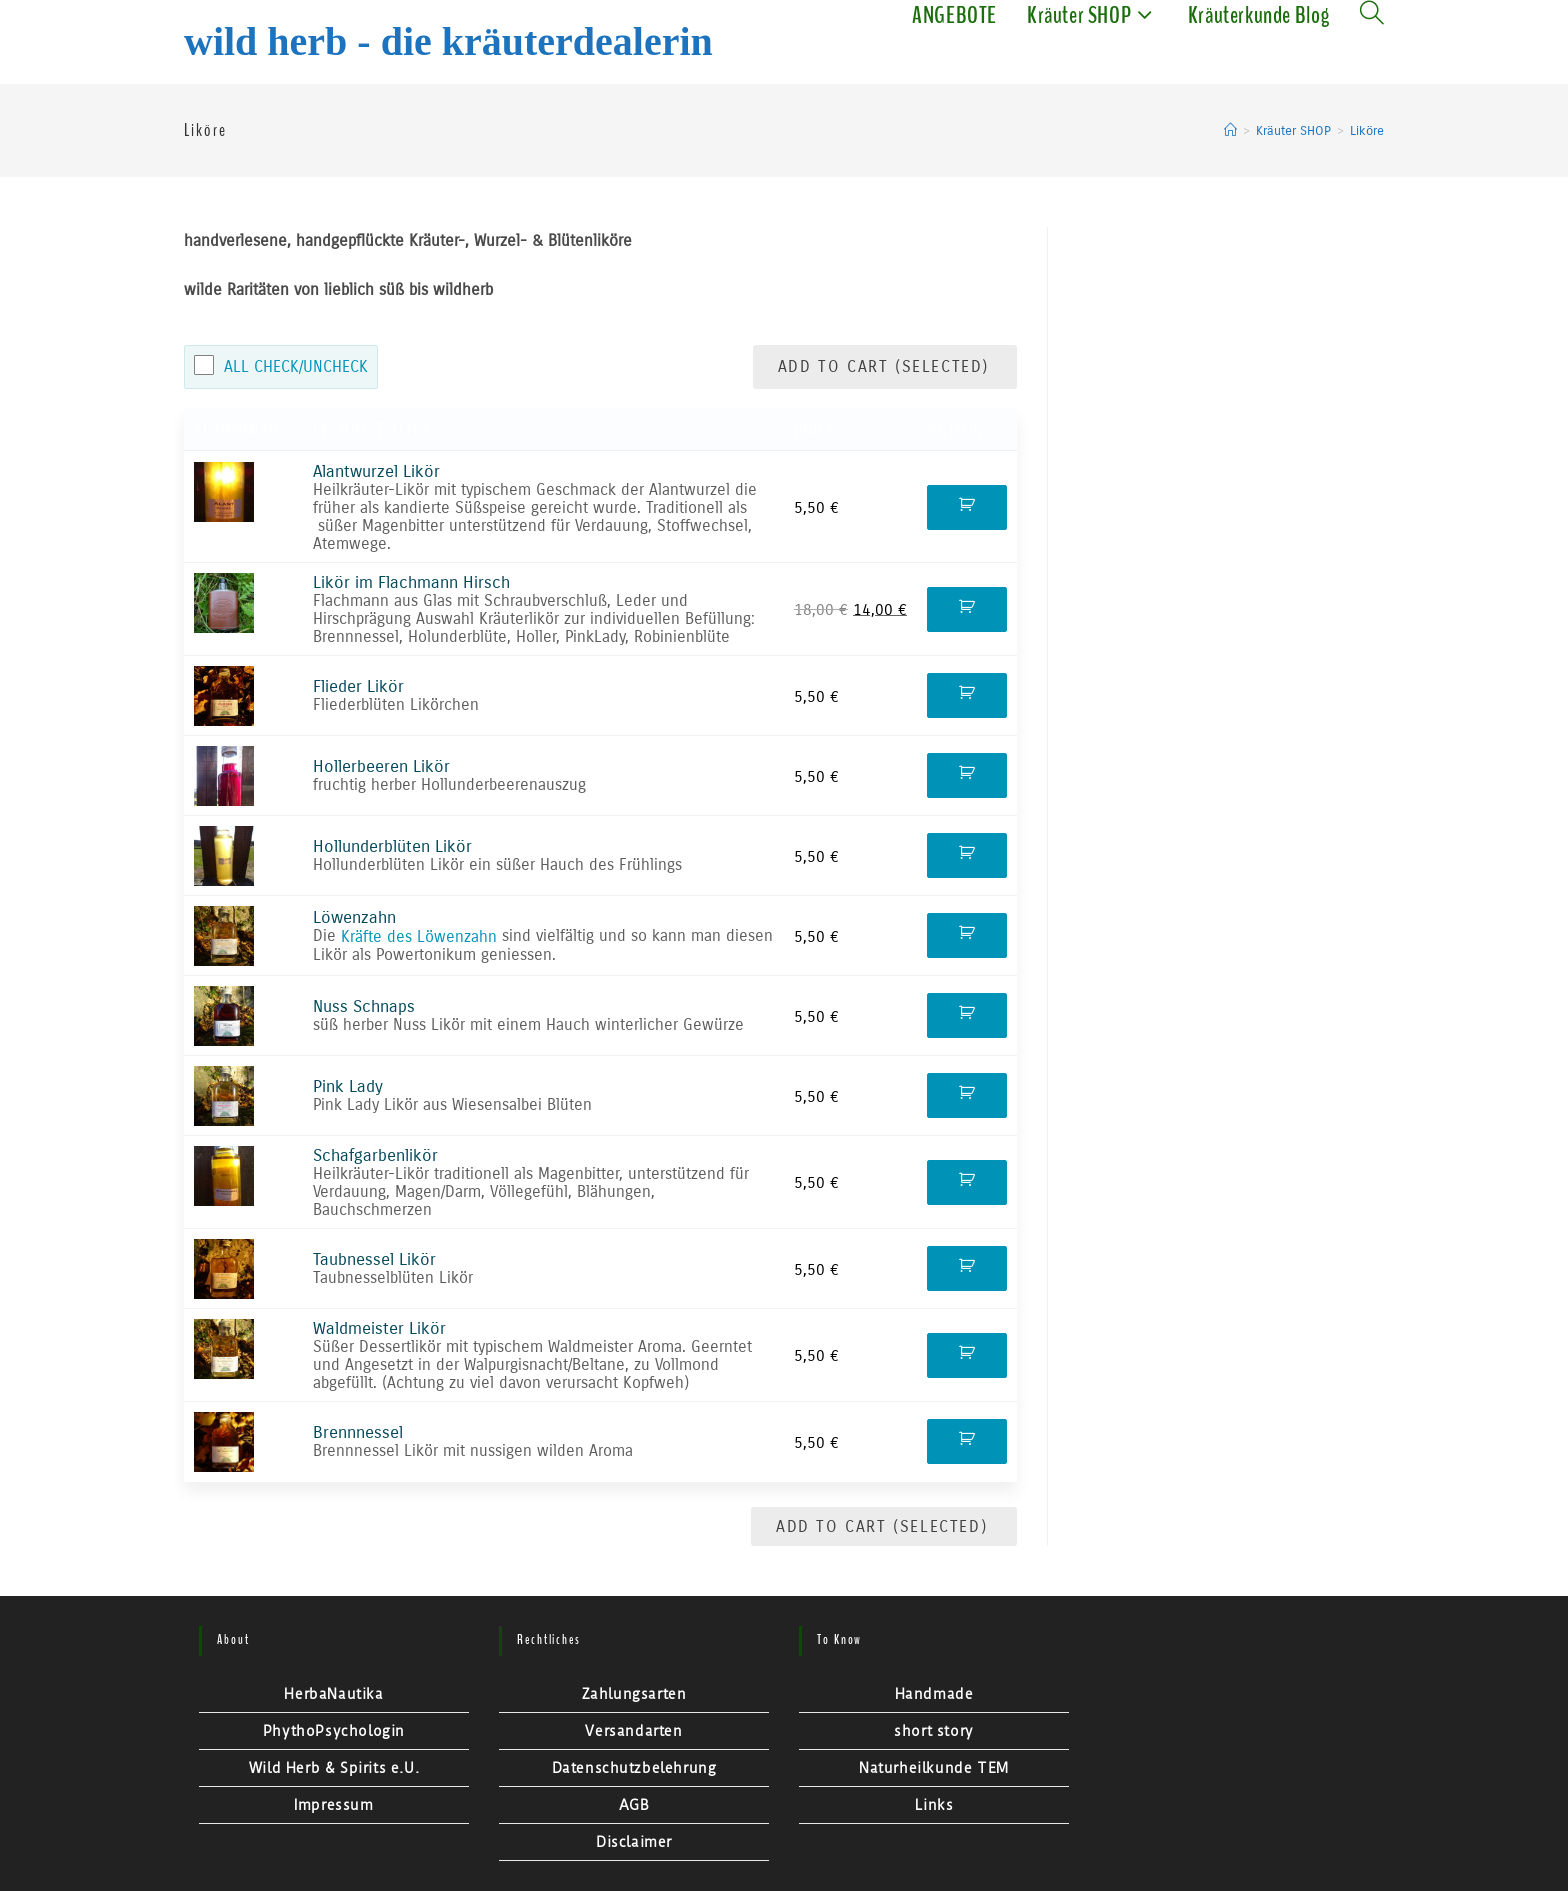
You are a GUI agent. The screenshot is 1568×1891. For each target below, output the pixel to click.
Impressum (333, 1805)
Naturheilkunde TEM (934, 1768)
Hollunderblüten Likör (392, 846)
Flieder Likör (358, 686)
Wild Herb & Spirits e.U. (334, 1768)
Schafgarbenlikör (375, 1155)
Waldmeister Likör (379, 1328)
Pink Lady (348, 1086)
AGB (634, 1805)
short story (934, 1731)
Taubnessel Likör (374, 1259)
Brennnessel (358, 1432)
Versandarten (633, 1731)
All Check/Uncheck (296, 366)
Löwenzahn (354, 917)
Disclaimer (634, 1842)
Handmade (934, 1694)
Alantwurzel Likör (376, 471)
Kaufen (967, 507)
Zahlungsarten (634, 1694)
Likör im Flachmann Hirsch (411, 582)
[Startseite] (1230, 131)
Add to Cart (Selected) (886, 366)
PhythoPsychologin (334, 1731)
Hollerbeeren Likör (381, 766)
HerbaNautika (333, 1694)
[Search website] (1372, 15)
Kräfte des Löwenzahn (419, 936)
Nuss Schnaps (364, 1006)
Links (934, 1805)
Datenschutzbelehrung (634, 1768)
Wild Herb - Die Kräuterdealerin (448, 41)
